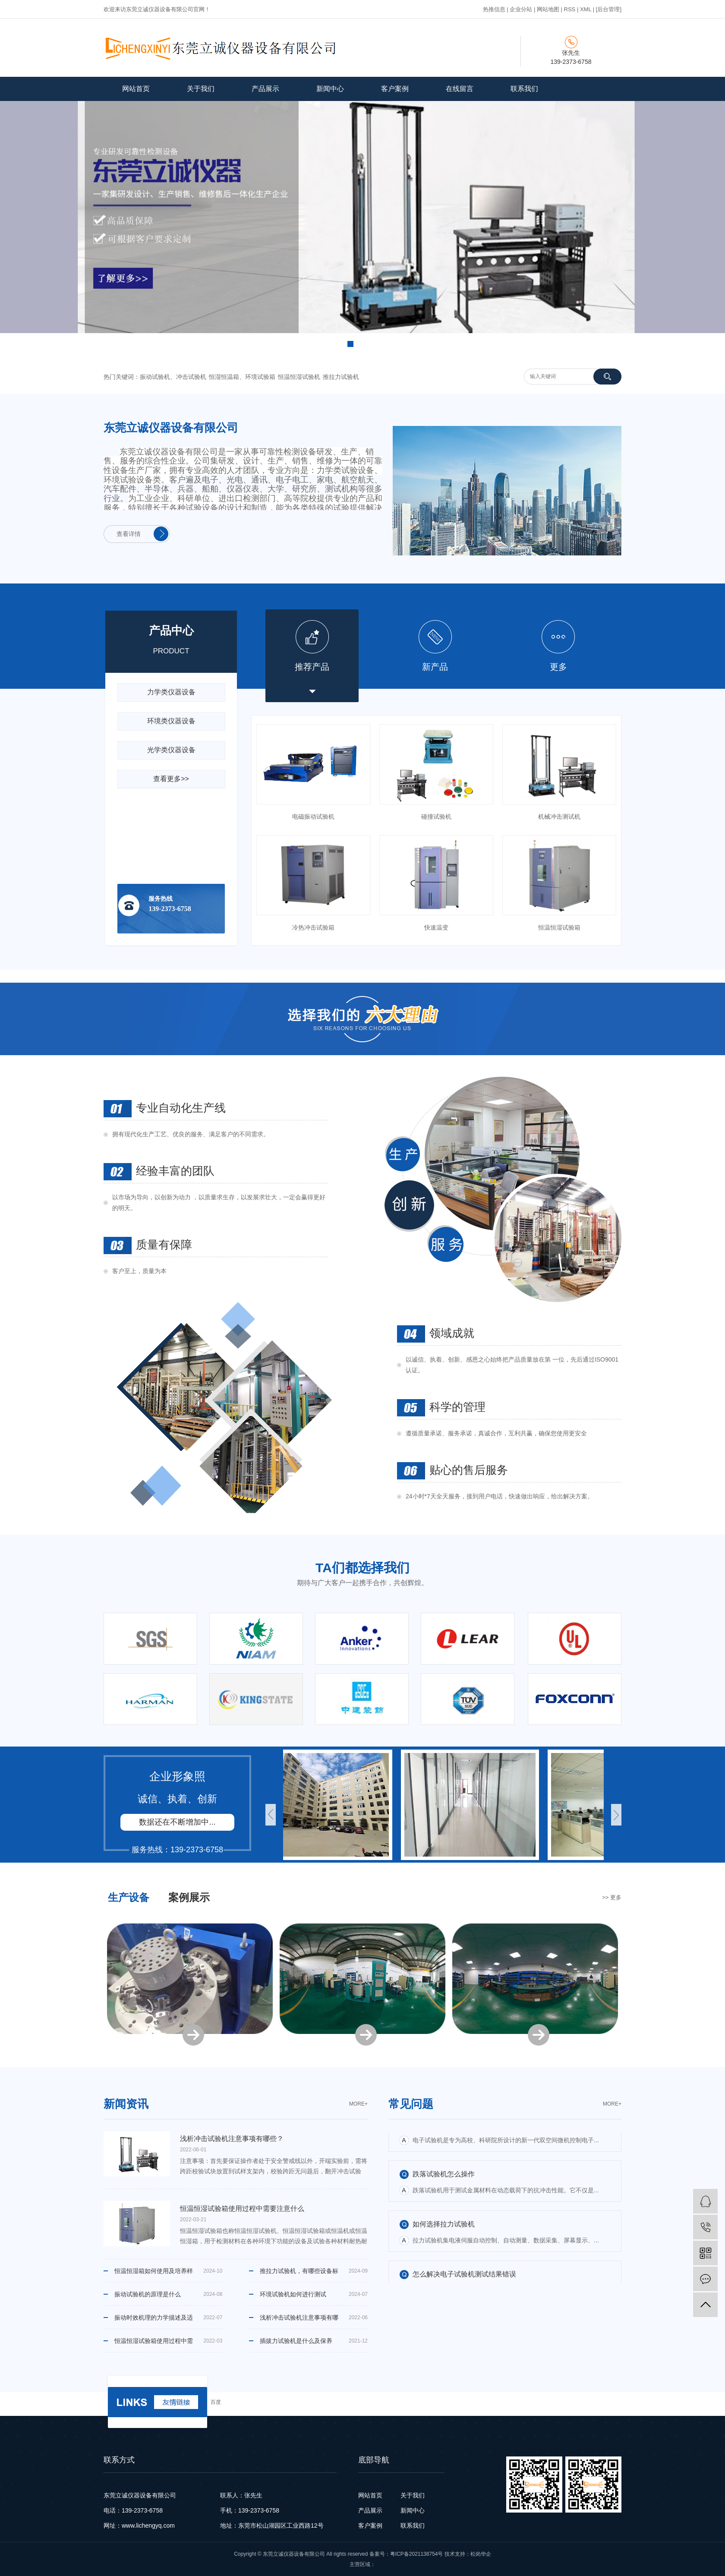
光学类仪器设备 (171, 750)
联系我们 (524, 88)
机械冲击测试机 (559, 816)
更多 (558, 667)
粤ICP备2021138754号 (416, 2554)
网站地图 (548, 9)
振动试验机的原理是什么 (147, 2294)
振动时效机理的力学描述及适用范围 (153, 2321)
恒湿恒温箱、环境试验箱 (242, 376)
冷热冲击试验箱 (313, 927)
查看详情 (129, 533)
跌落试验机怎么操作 (444, 2184)
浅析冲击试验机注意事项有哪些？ (299, 2321)
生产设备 (128, 1897)
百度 (216, 2402)
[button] (350, 344)
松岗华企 (480, 2554)
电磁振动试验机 (313, 816)
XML (585, 9)
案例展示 (189, 1897)
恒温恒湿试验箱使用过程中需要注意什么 (153, 2344)
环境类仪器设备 (171, 721)
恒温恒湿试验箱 (559, 927)
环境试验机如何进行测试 (293, 2294)
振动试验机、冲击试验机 (173, 376)
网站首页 (136, 88)
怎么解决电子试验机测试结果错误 (464, 2134)
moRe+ (358, 2104)
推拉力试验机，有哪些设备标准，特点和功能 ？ (299, 2274)
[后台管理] (608, 9)
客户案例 (395, 88)
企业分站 (521, 9)
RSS (570, 9)
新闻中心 (330, 88)
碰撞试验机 (436, 816)
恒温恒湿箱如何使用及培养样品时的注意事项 (153, 2274)
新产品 (435, 667)
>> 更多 (611, 1897)
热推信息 (494, 9)
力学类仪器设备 (171, 692)
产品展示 (265, 88)
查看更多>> (171, 778)
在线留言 (459, 88)
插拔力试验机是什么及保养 (296, 2340)
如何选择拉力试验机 (444, 2234)
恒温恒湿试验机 (299, 376)
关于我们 (200, 88)
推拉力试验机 (341, 376)
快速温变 (436, 927)
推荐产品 (312, 667)
